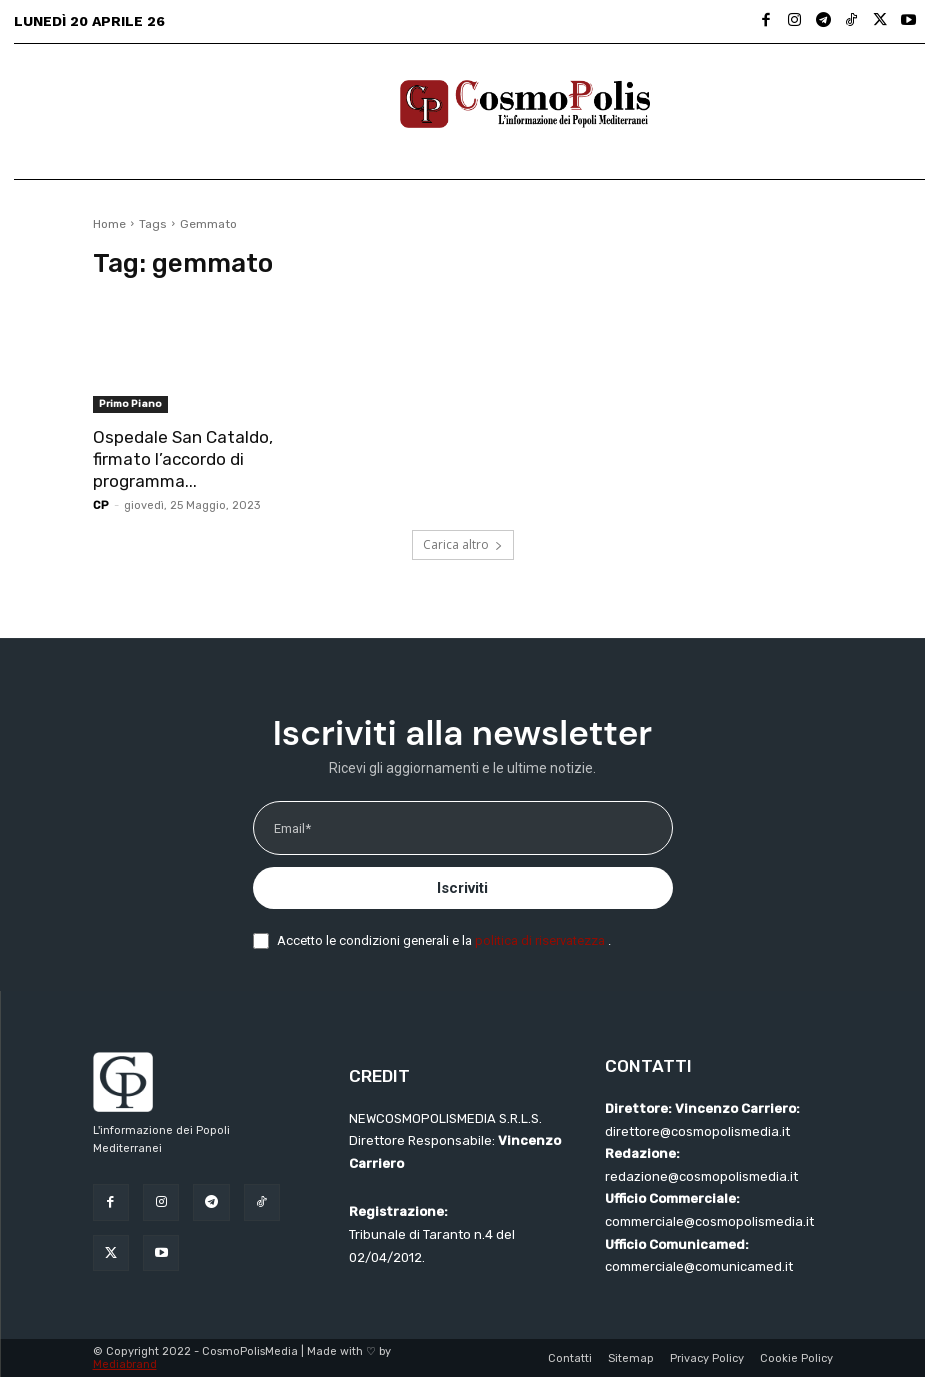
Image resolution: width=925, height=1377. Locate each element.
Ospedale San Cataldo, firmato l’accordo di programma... (183, 459)
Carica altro (463, 544)
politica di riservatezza (541, 940)
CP (101, 505)
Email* (292, 828)
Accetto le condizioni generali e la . (444, 940)
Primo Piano (130, 404)
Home (109, 224)
